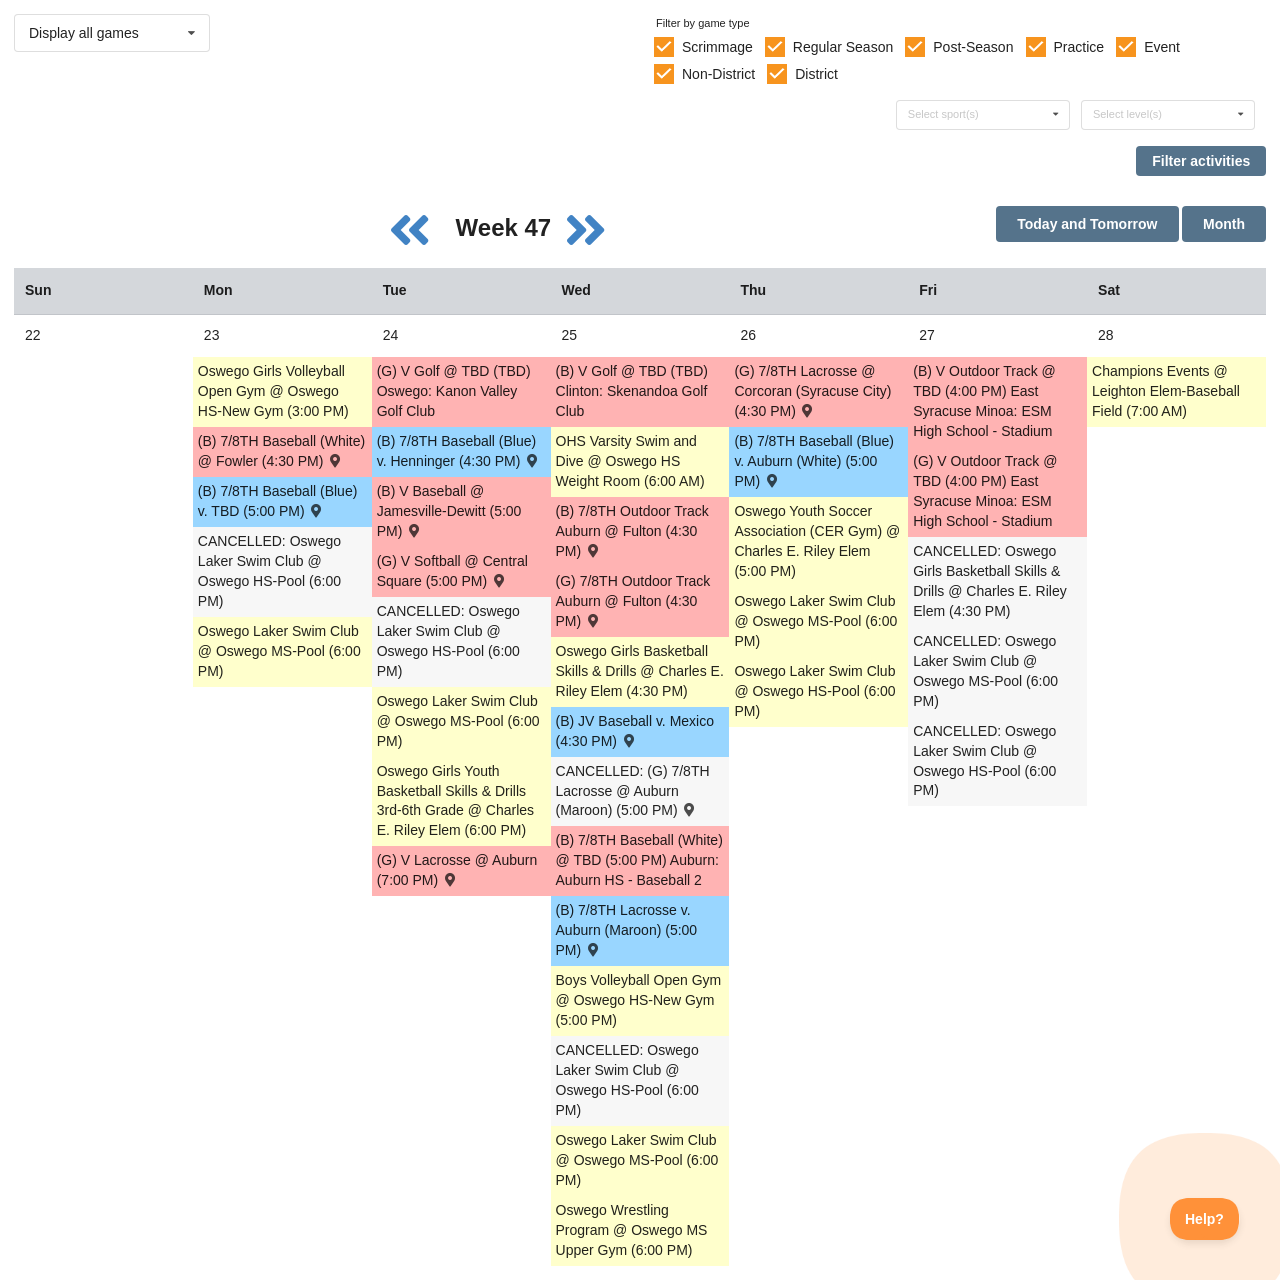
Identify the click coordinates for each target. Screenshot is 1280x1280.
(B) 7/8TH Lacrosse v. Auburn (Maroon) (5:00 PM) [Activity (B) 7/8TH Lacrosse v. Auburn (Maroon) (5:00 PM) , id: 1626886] (627, 930)
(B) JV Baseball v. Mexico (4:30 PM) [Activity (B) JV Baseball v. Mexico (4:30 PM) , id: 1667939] (635, 731)
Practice (1079, 47)
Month (1224, 224)
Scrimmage (717, 47)
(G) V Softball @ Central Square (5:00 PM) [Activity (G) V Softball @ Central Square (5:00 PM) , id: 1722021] (452, 571)
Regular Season (843, 47)
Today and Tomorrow (1087, 224)
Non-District (718, 74)
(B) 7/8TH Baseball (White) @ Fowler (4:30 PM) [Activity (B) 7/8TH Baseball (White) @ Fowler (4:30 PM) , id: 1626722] (281, 451)
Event (1162, 47)
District (816, 74)
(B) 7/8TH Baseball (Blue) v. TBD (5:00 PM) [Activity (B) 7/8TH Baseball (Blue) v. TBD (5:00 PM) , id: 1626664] (278, 501)
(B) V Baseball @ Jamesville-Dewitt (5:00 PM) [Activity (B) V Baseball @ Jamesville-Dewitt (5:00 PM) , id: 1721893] (449, 511)
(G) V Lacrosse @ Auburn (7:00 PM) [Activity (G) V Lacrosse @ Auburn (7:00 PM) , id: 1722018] (457, 870)
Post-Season (973, 47)
